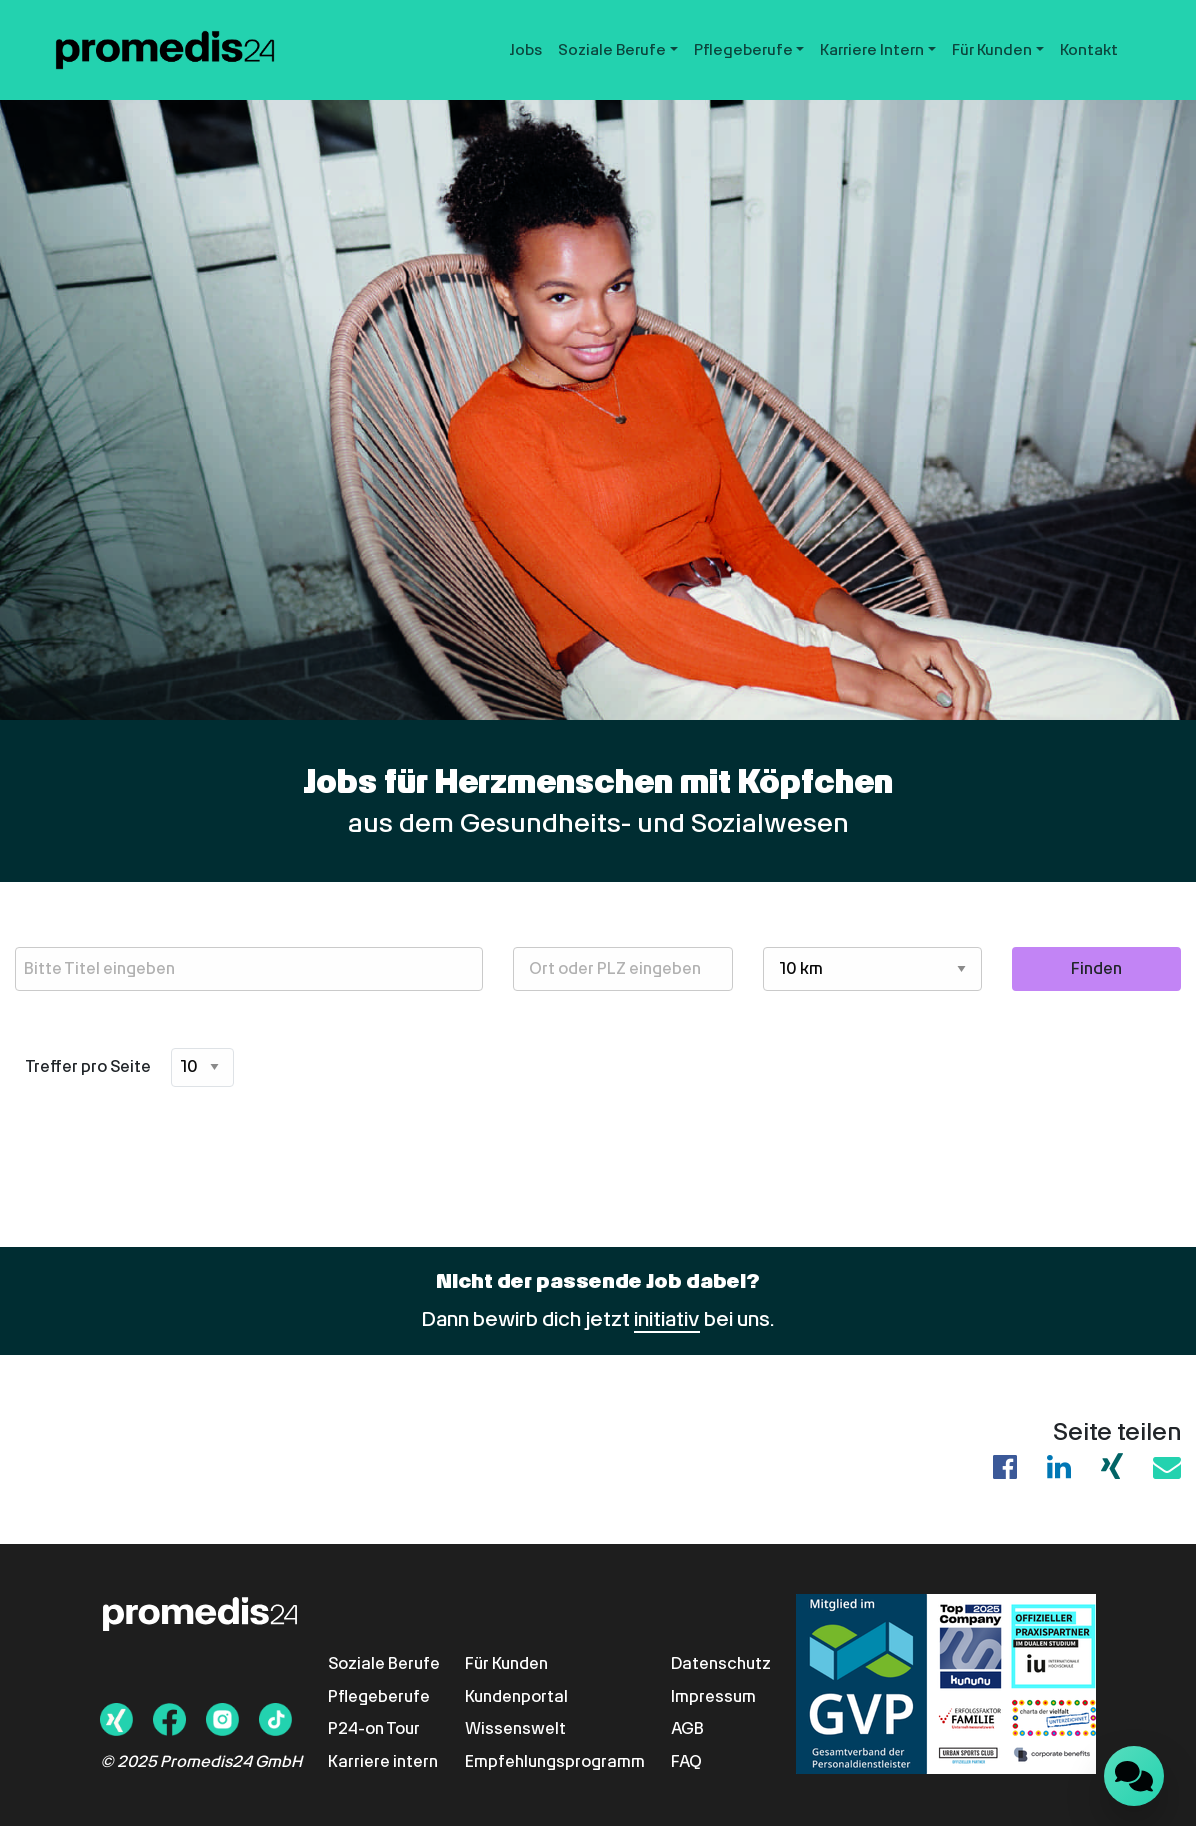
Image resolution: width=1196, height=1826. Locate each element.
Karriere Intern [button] (872, 50)
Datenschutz (721, 1663)
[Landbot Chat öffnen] (1134, 1776)
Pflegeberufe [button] (743, 50)
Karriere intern (383, 1761)
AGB (687, 1728)
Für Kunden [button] (992, 50)
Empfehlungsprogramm (555, 1761)
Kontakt (1089, 50)
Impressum (713, 1696)
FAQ (686, 1761)
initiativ (667, 1319)
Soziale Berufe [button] (612, 50)
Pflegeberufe (379, 1696)
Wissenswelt (515, 1728)
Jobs (526, 50)
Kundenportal (516, 1696)
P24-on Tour (374, 1728)
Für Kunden (506, 1663)
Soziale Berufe (384, 1663)
